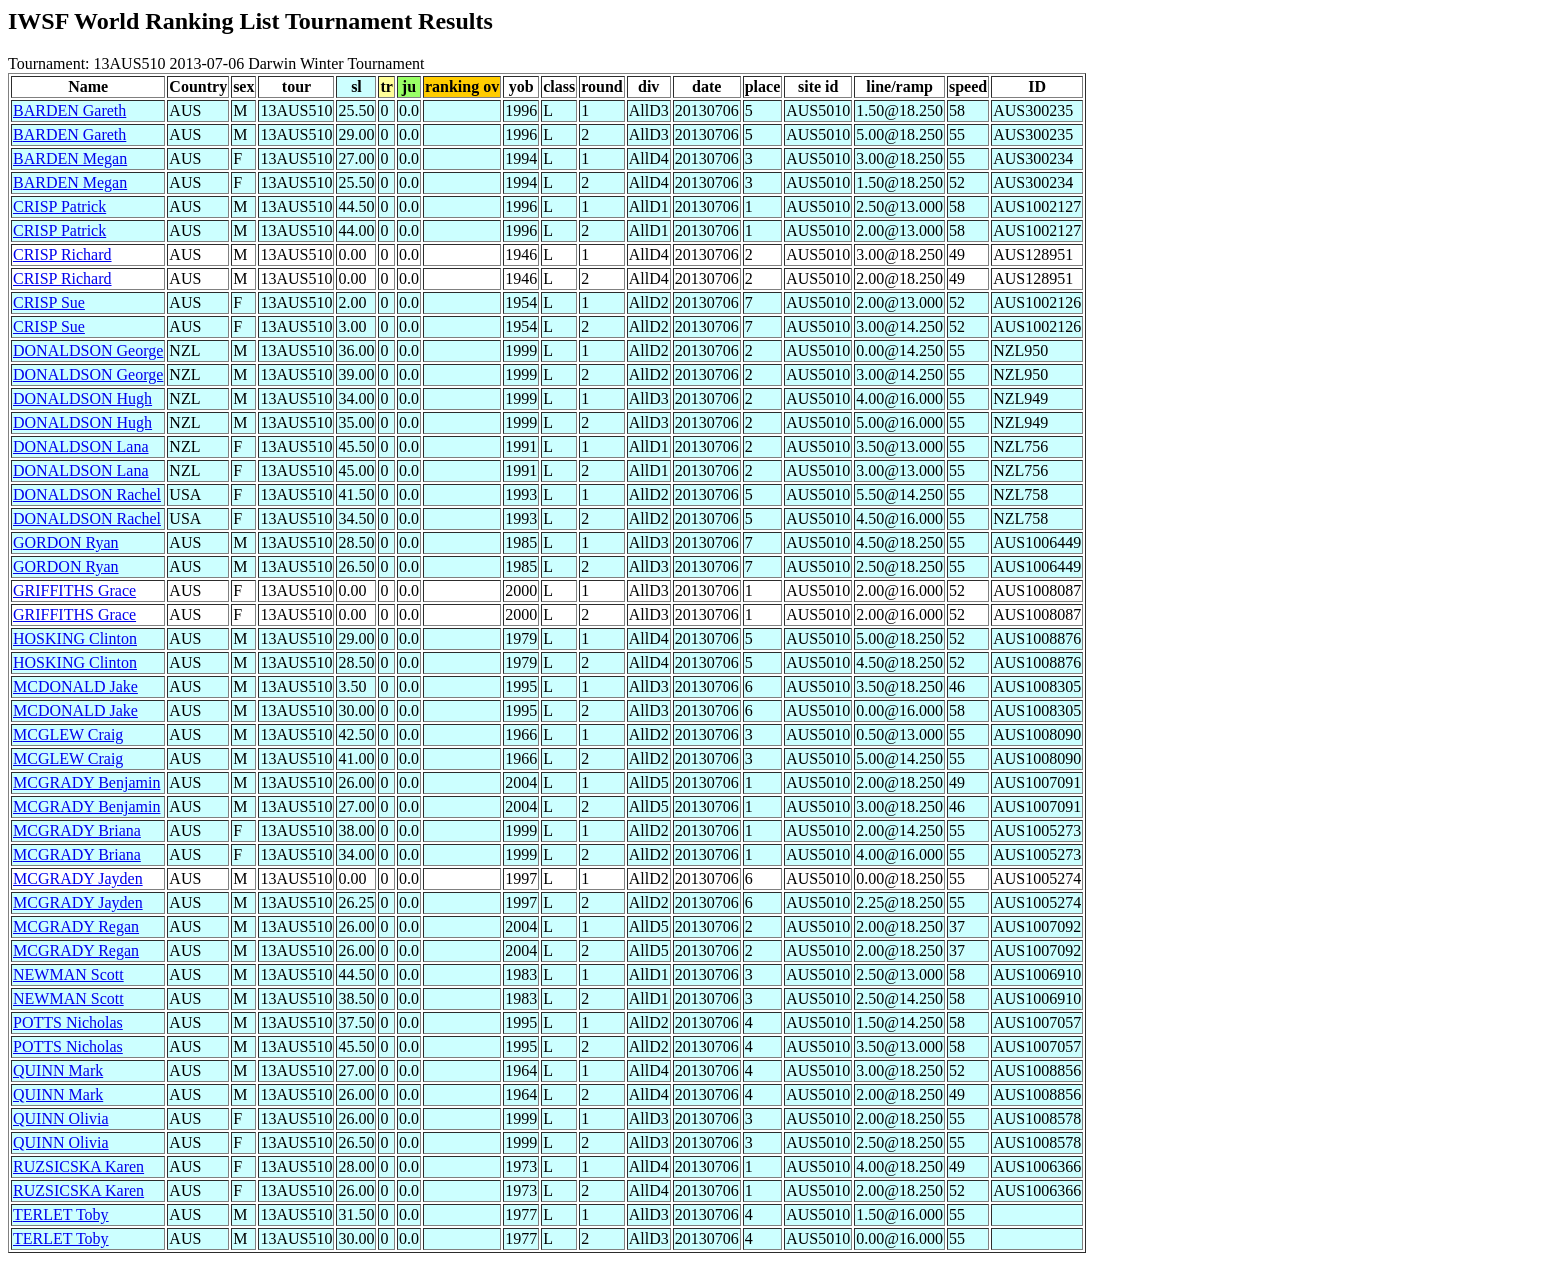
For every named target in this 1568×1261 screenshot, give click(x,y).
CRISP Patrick (59, 206)
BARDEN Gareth (69, 110)
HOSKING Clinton (75, 638)
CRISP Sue (49, 302)
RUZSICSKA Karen (78, 1166)
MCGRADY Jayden (78, 878)
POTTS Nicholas (68, 1022)
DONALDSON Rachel (87, 494)
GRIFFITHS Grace (74, 590)
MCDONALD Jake (75, 686)
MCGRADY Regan (76, 926)
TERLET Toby (61, 1214)
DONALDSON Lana (81, 446)
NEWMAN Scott (68, 974)
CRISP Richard (62, 254)
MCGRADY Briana (77, 830)
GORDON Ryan (66, 542)
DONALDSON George (88, 350)
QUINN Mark (58, 1070)
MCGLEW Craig (68, 734)
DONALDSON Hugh (82, 398)
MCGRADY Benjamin (86, 782)
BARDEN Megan (70, 158)
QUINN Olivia (61, 1118)
